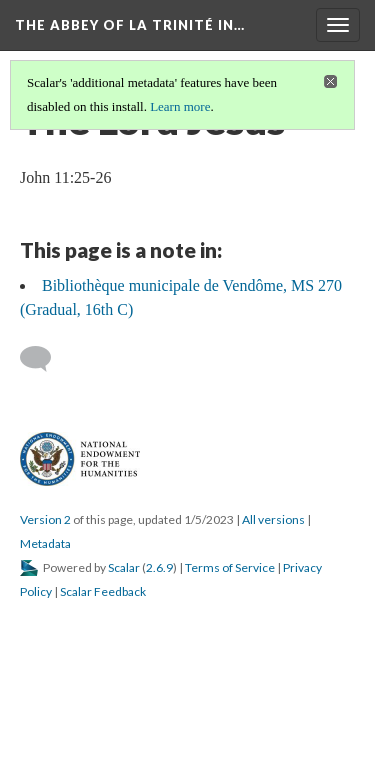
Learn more (180, 106)
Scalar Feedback (103, 591)
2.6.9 (159, 567)
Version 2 (45, 519)
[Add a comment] (44, 359)
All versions (273, 519)
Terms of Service (230, 567)
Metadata (45, 543)
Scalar (124, 567)
